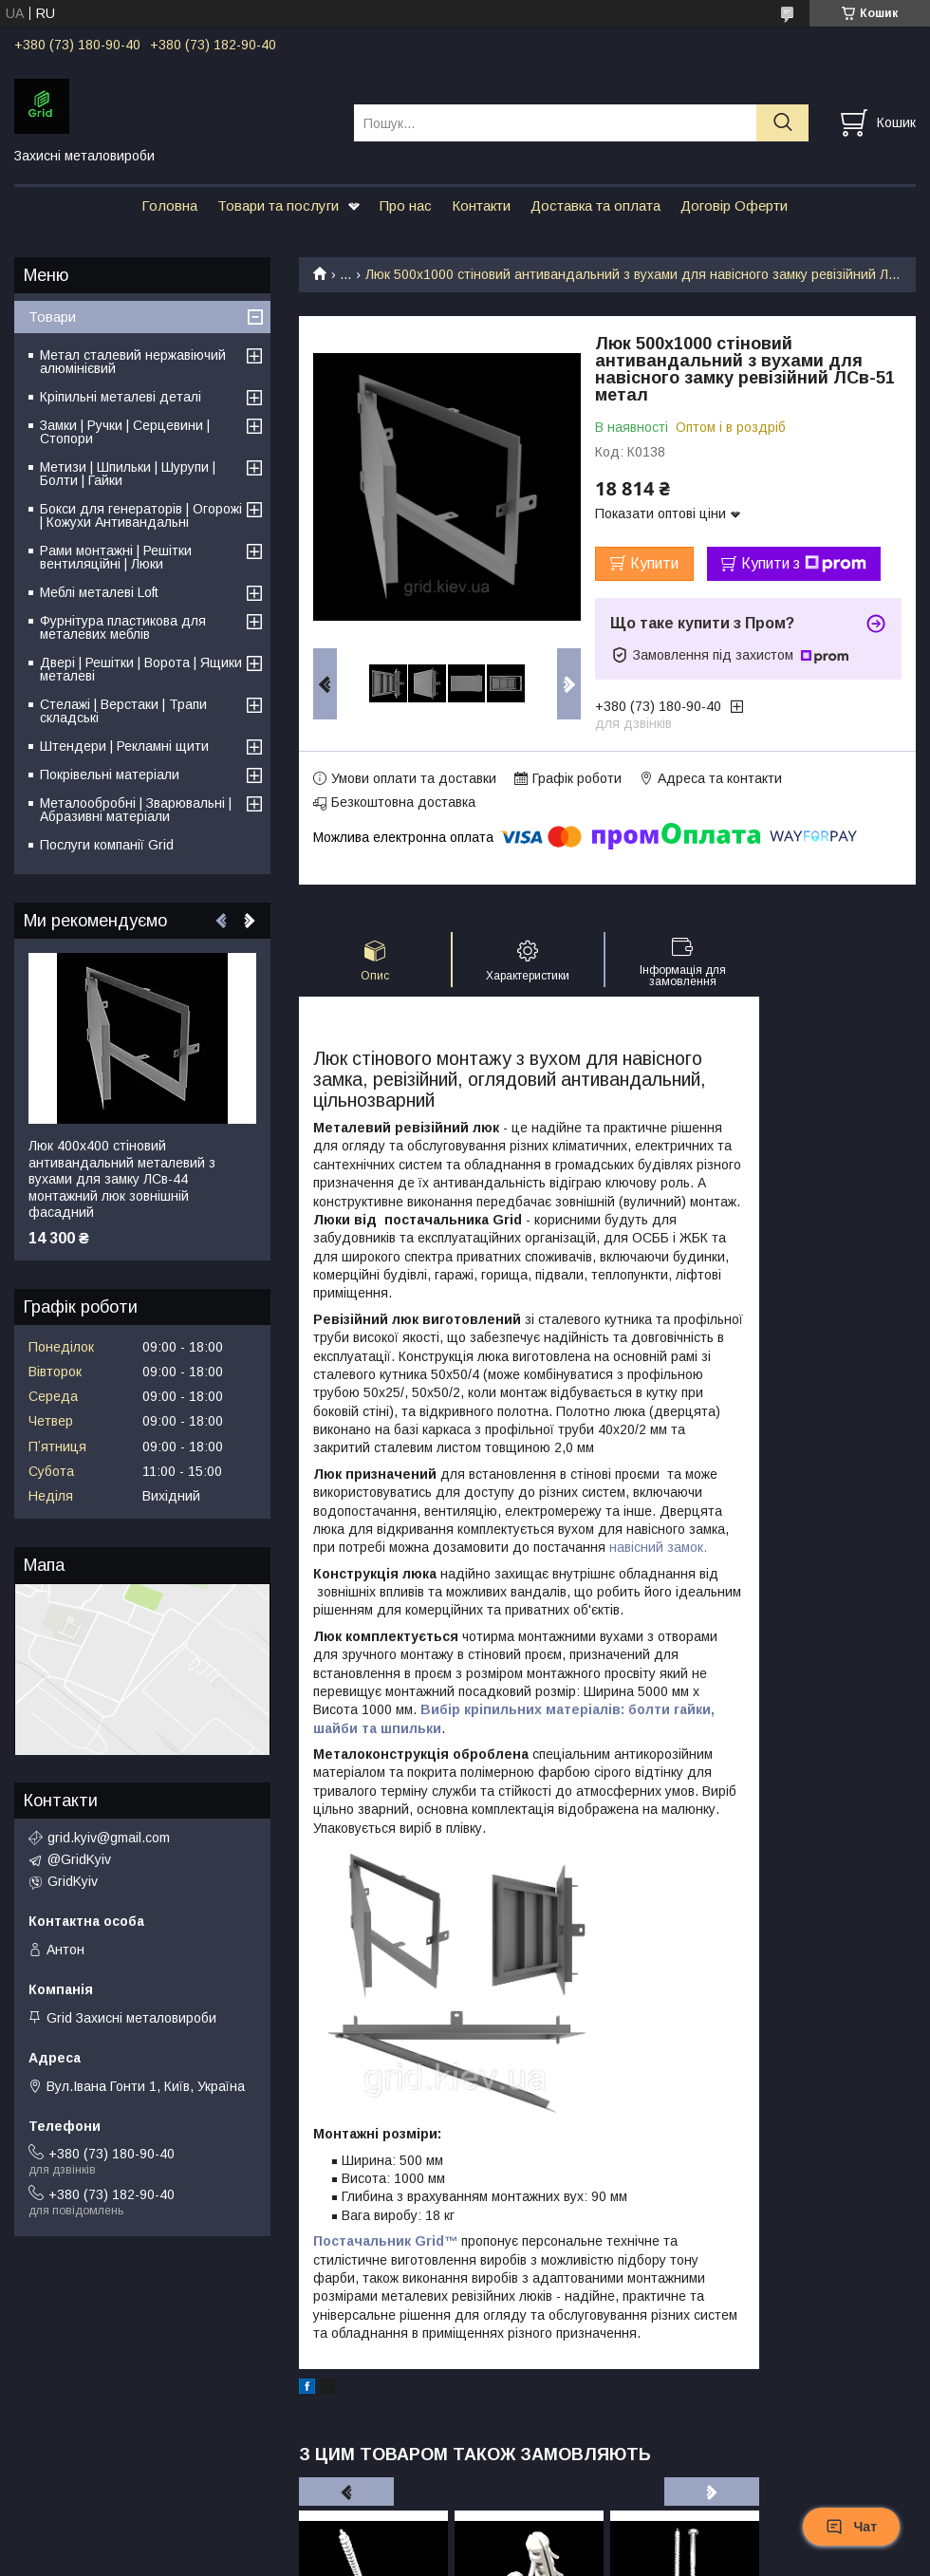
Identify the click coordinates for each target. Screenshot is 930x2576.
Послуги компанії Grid (107, 844)
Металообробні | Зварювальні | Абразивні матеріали (136, 809)
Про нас (406, 205)
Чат (851, 2526)
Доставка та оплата (595, 205)
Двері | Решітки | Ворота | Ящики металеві (141, 669)
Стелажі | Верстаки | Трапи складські (123, 711)
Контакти (481, 205)
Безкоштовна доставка (403, 802)
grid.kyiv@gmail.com (108, 1837)
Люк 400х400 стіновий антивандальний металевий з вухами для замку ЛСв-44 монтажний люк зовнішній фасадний (121, 1179)
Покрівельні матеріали (109, 774)
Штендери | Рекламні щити (124, 746)
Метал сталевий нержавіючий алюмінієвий (133, 361)
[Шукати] (782, 122)
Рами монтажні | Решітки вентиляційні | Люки (116, 557)
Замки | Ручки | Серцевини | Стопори (125, 432)
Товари (52, 316)
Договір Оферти (734, 205)
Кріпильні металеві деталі (120, 396)
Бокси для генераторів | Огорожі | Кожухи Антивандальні (141, 515)
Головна (169, 205)
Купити (654, 563)
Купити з (803, 563)
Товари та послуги (278, 205)
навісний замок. (658, 1547)
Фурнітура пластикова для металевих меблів (123, 627)
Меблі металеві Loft (99, 592)
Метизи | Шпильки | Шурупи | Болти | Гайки (127, 473)
